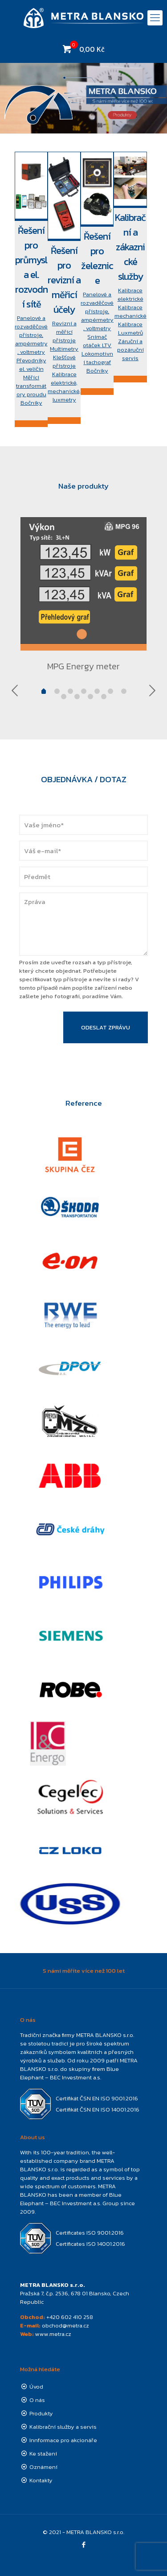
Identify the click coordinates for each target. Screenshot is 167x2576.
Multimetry (64, 348)
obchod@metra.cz (65, 2325)
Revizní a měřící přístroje (64, 331)
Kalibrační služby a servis (63, 2427)
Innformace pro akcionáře (63, 2440)
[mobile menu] (155, 17)
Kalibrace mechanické (130, 311)
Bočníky (31, 402)
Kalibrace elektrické (130, 294)
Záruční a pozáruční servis (130, 349)
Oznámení (43, 2467)
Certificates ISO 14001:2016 (90, 2244)
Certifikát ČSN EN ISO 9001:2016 (97, 2098)
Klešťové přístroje (64, 361)
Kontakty (41, 2480)
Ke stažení (43, 2453)
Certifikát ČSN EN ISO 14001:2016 (97, 2109)
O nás (37, 2400)
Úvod (36, 2386)
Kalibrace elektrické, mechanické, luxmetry (64, 387)
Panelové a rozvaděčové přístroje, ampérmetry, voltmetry (31, 335)
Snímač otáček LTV (97, 340)
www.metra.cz (53, 2334)
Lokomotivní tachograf (97, 357)
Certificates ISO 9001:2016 (90, 2232)
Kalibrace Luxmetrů (130, 328)
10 (103, 696)
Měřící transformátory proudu (31, 385)
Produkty (41, 2413)
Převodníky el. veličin (31, 364)
